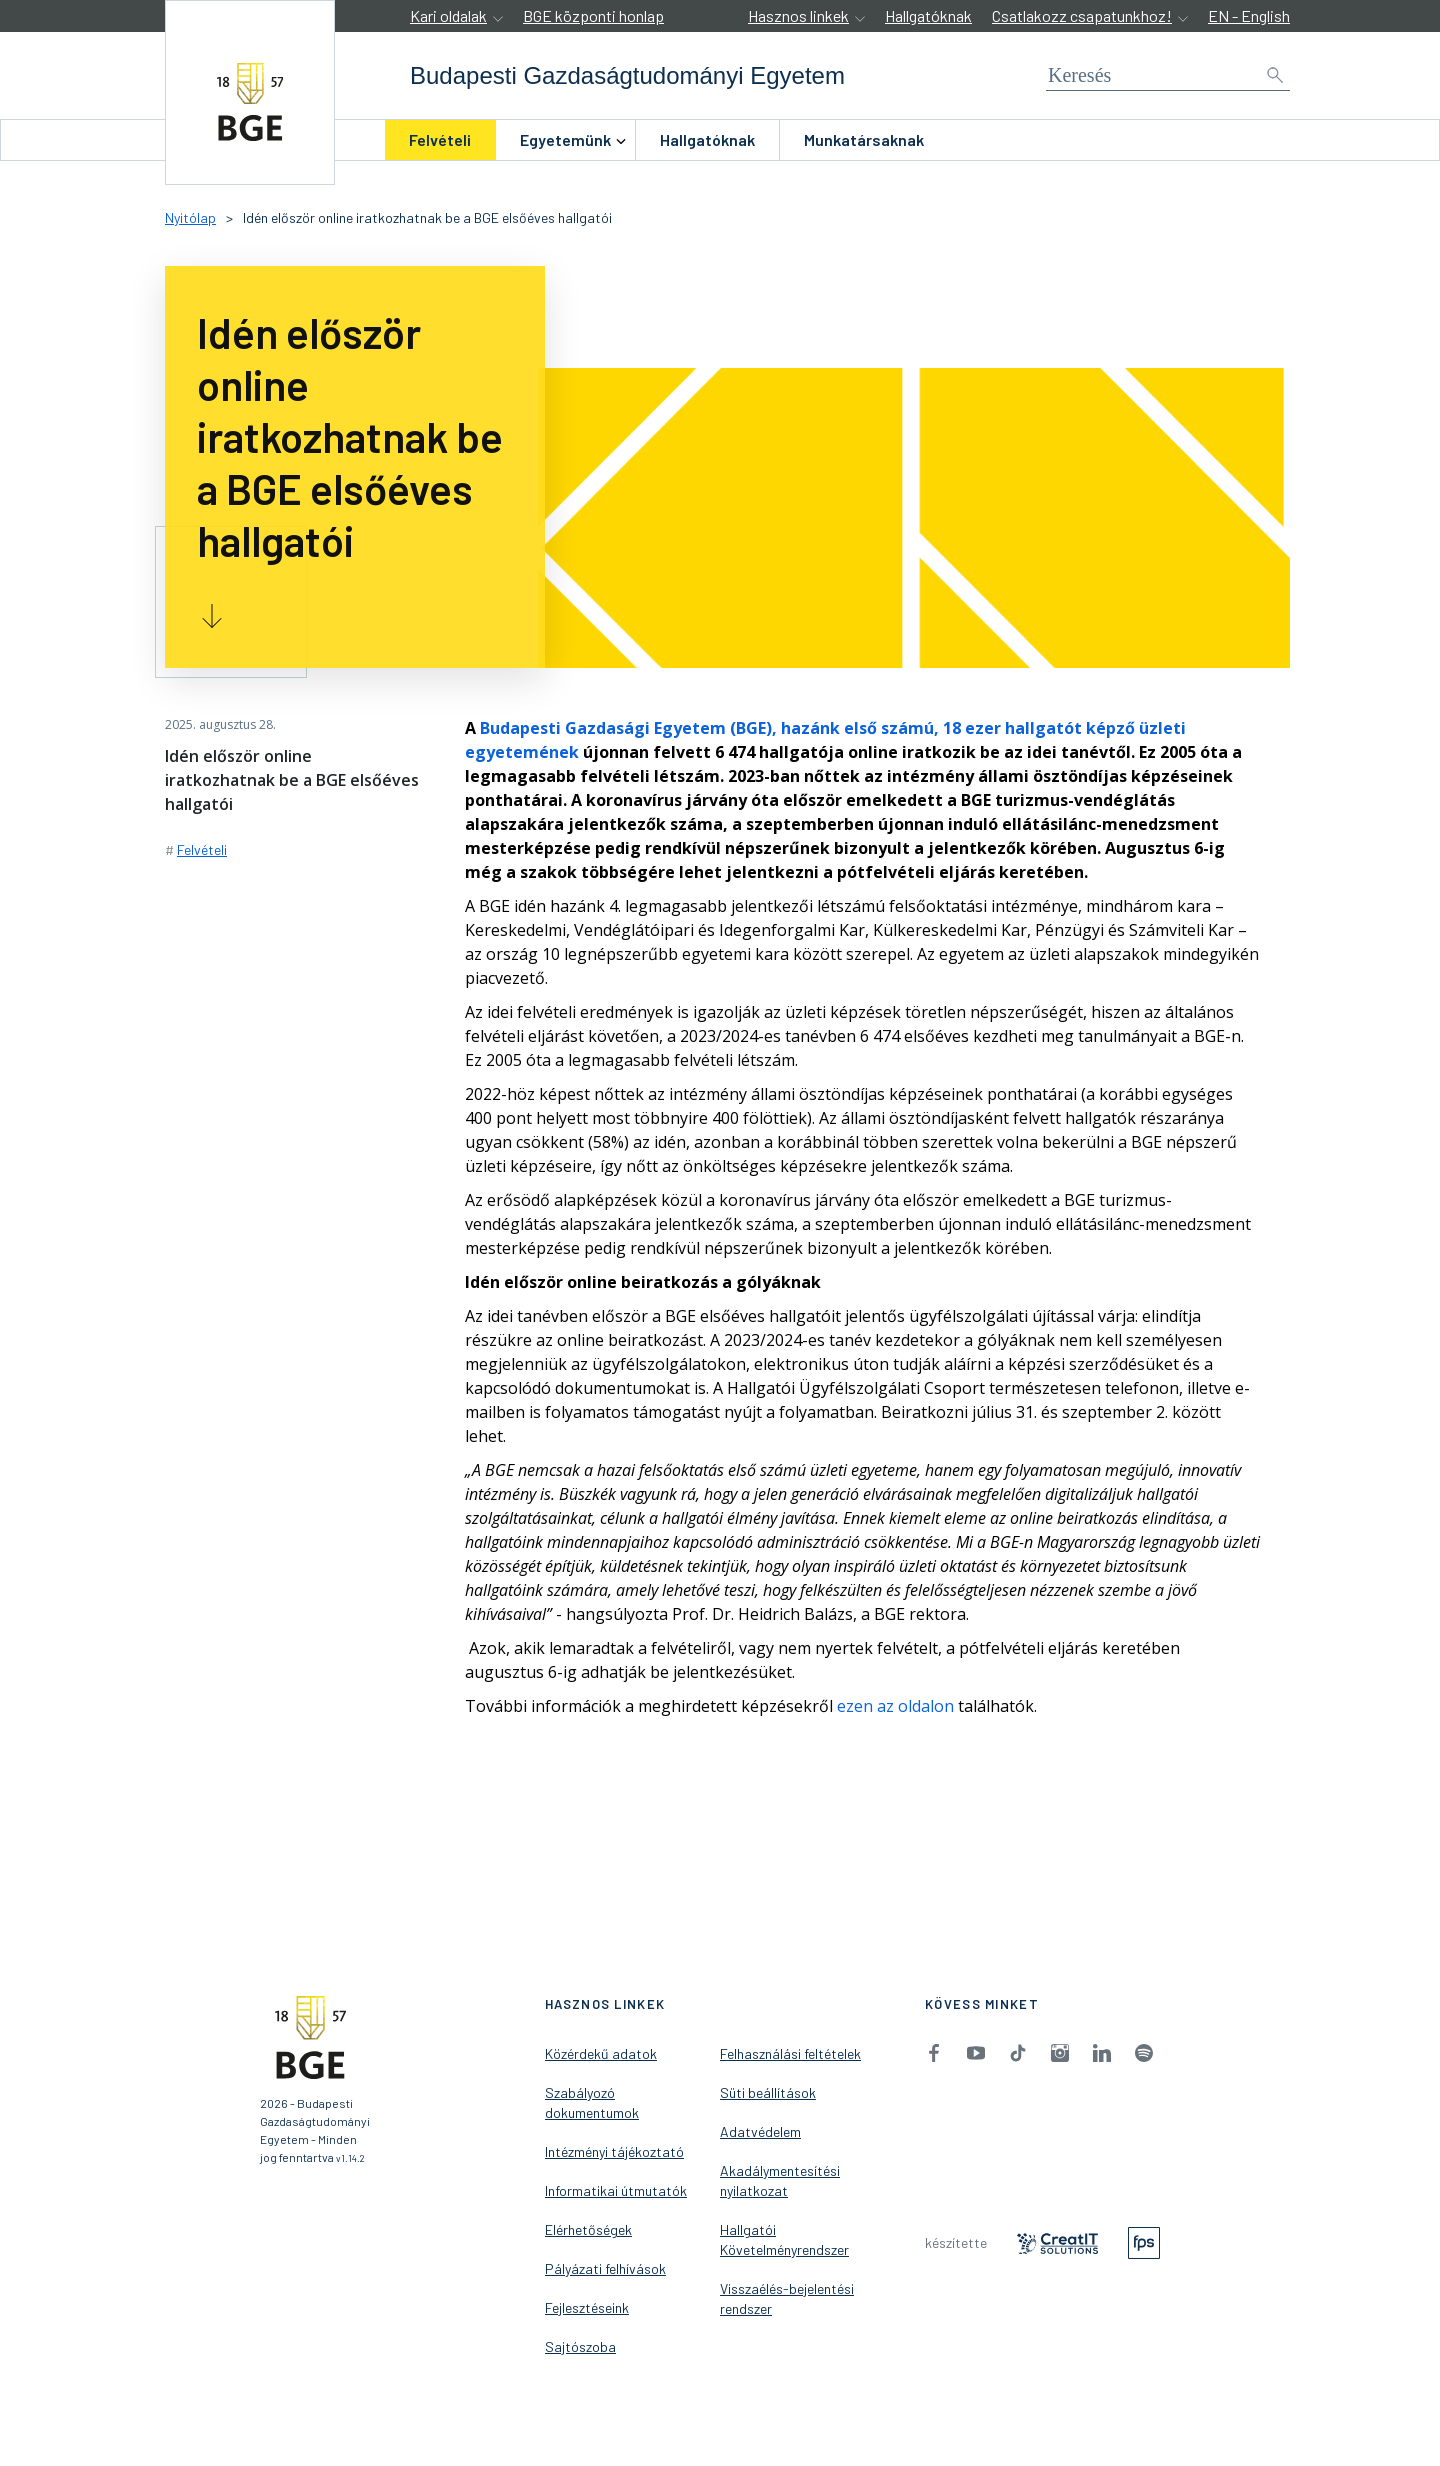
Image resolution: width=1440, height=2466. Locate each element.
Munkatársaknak (864, 139)
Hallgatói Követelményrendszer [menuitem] (784, 2239)
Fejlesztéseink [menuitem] (587, 2307)
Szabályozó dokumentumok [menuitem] (592, 2102)
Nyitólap (190, 217)
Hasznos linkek (798, 15)
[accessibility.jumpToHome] (250, 92)
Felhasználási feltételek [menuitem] (790, 2053)
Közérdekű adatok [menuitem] (601, 2053)
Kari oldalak (448, 15)
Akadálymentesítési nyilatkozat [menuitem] (780, 2180)
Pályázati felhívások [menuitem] (605, 2268)
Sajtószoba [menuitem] (580, 2346)
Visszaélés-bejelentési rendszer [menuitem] (787, 2298)
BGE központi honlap (593, 15)
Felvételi (440, 139)
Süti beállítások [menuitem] (768, 2092)
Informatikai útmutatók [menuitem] (616, 2190)
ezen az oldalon (895, 1706)
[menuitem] (440, 140)
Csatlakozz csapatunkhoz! (1082, 15)
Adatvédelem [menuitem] (760, 2131)
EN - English (1249, 15)
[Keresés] (1168, 75)
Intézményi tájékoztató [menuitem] (614, 2151)
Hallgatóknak (928, 15)
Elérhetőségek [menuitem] (588, 2229)
